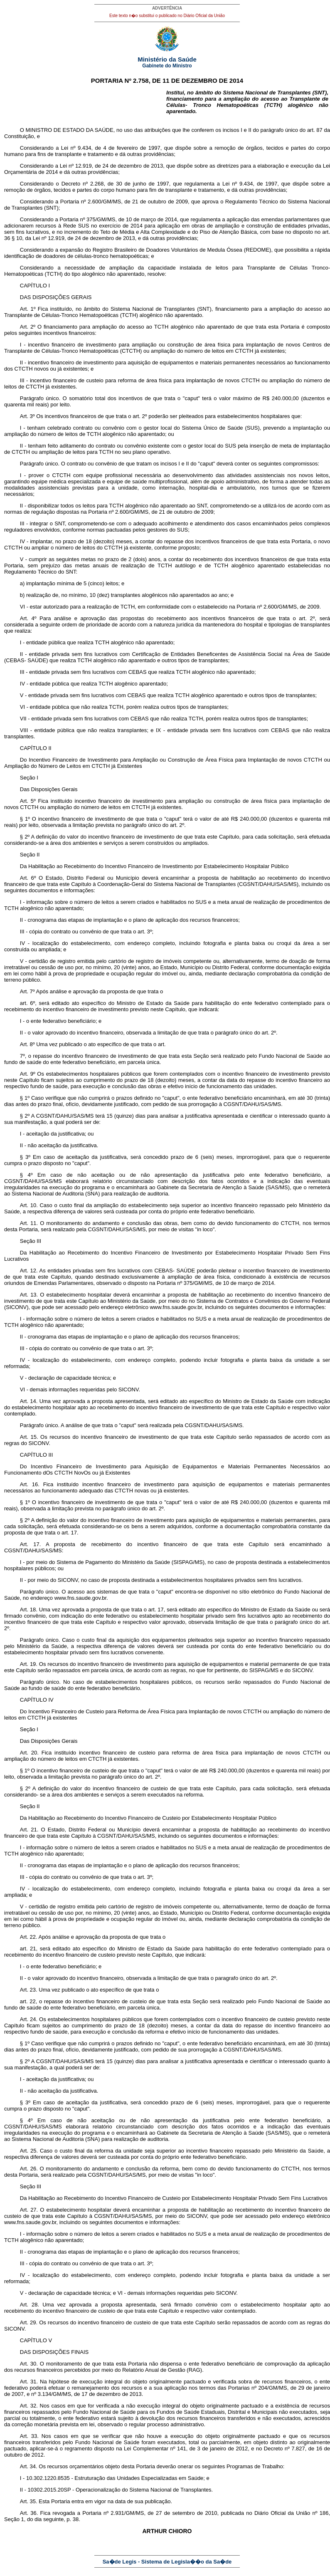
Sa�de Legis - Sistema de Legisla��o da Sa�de (167, 2562)
